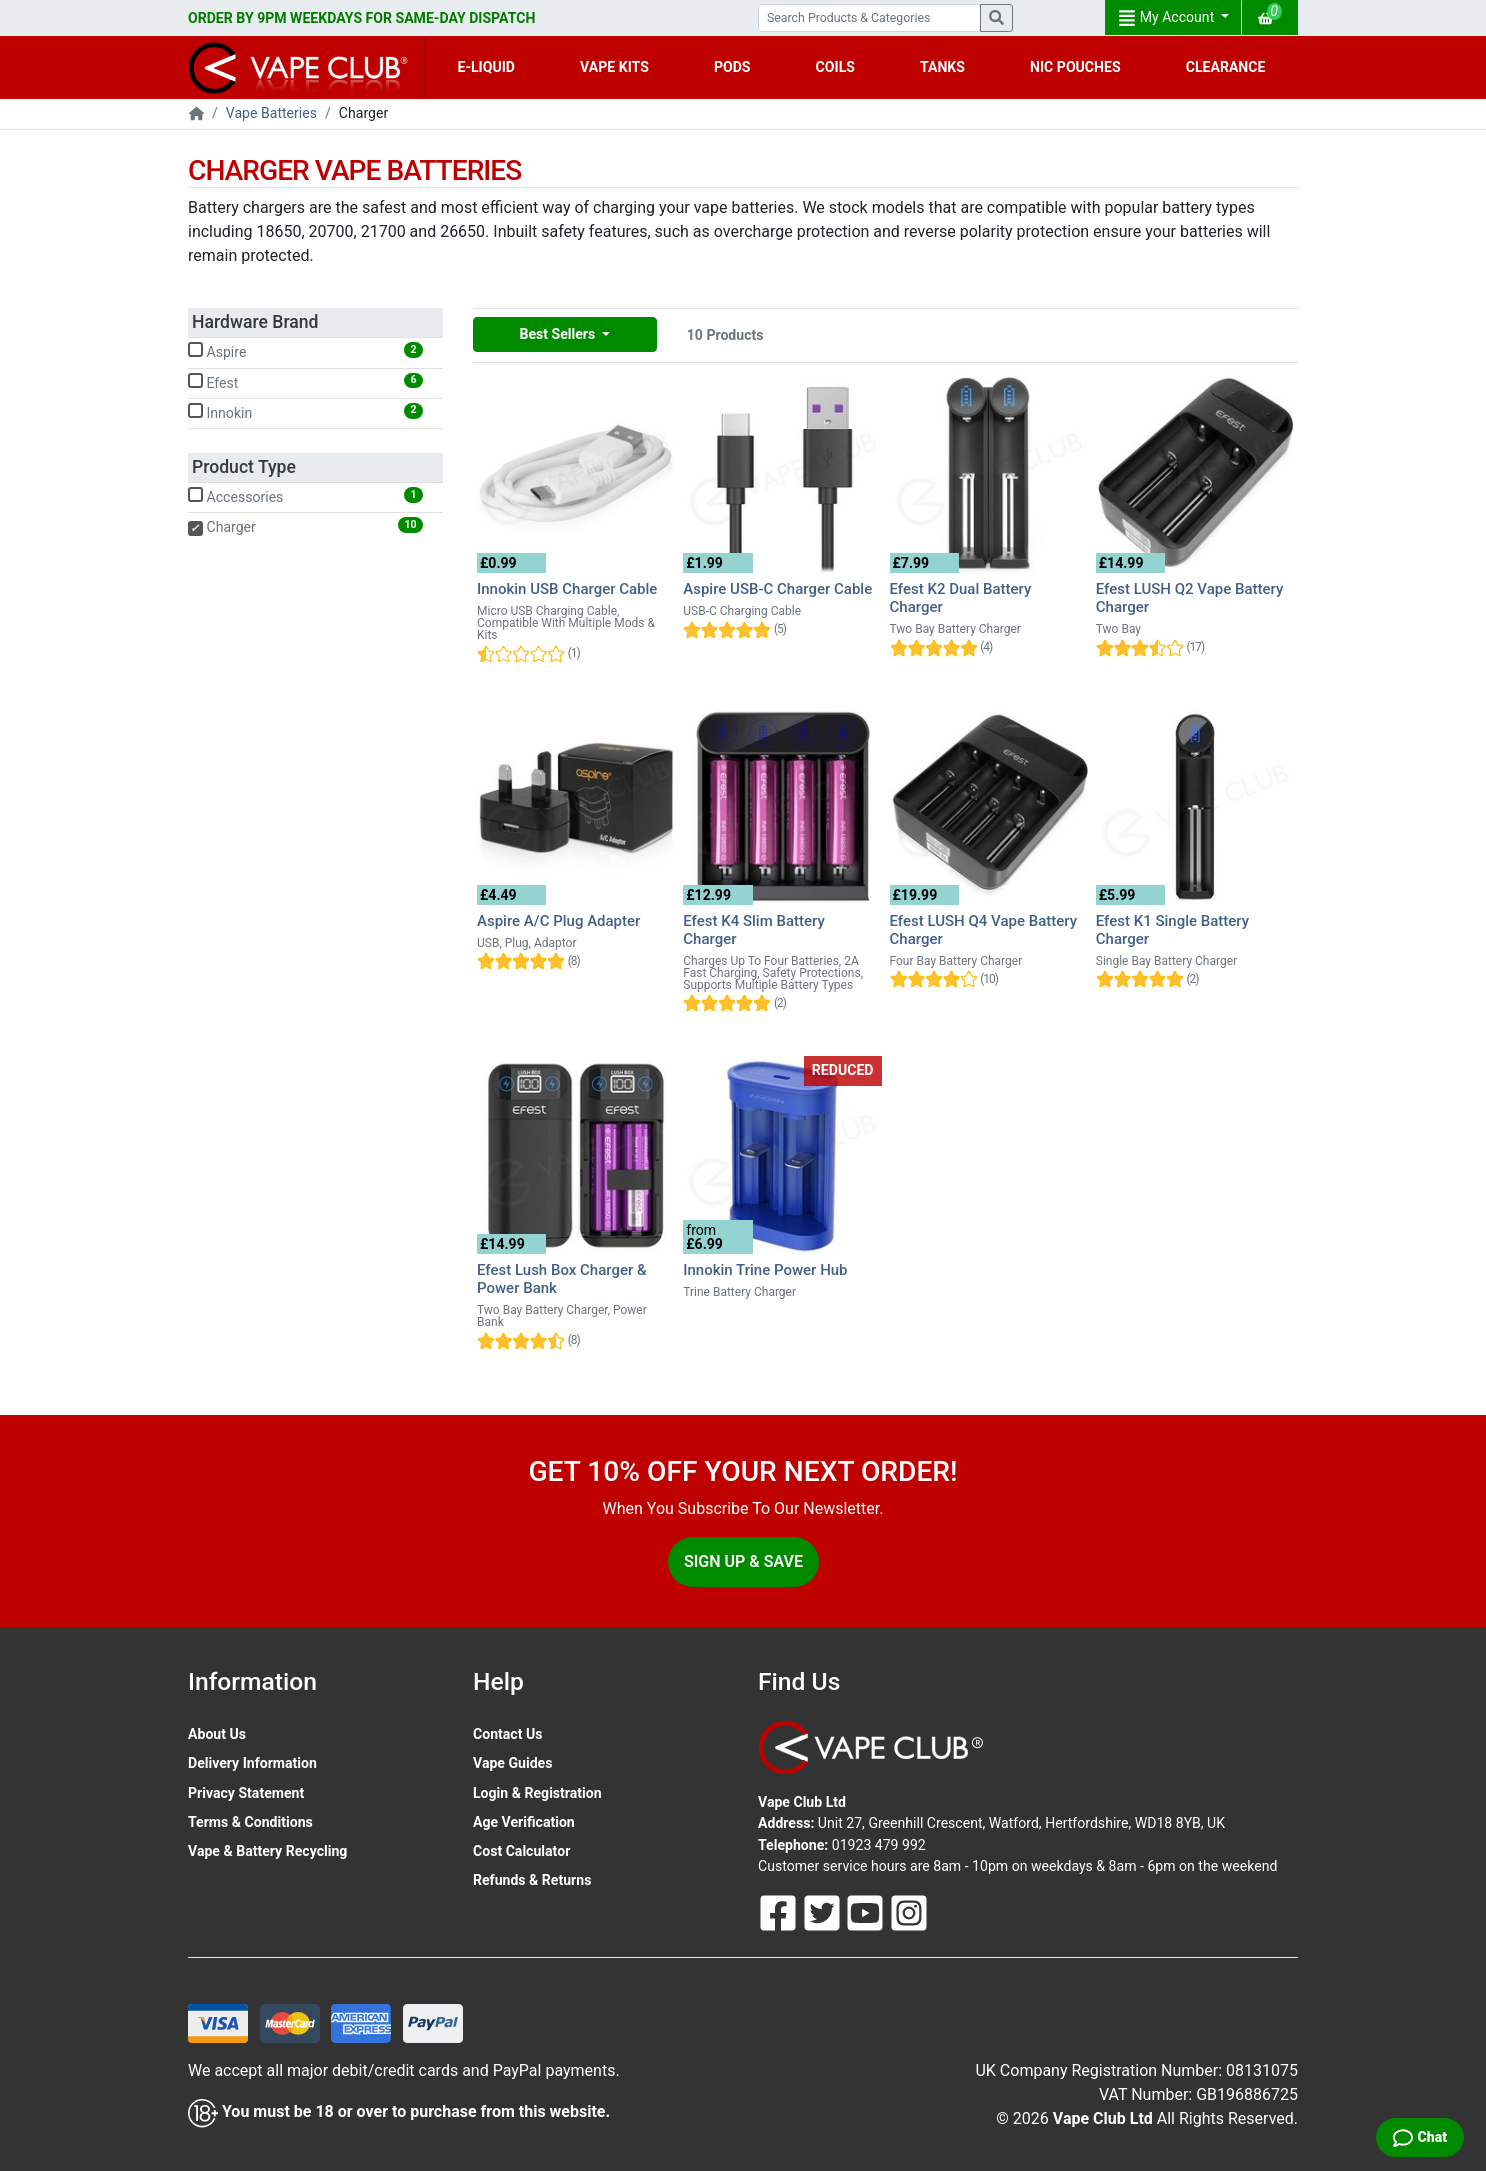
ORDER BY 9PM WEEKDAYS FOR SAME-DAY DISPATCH (361, 18)
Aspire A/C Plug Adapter (558, 921)
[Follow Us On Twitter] (824, 1911)
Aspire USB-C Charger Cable (777, 589)
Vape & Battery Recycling (267, 1851)
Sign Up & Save (743, 1561)
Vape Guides (512, 1763)
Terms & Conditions (250, 1822)
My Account (1168, 18)
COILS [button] (835, 67)
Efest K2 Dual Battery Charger (961, 598)
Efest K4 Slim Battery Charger (754, 930)
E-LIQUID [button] (486, 67)
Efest (305, 382)
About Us (217, 1734)
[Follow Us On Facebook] (780, 1911)
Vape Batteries (271, 113)
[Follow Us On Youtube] (867, 1911)
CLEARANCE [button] (1226, 67)
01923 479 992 (879, 1845)
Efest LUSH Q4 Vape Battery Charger (984, 930)
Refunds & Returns (532, 1880)
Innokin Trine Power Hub (765, 1270)
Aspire (305, 351)
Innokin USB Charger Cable (567, 589)
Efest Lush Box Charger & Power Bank (562, 1279)
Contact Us (507, 1734)
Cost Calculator (521, 1851)
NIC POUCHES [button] (1075, 67)
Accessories (305, 496)
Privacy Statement (246, 1793)
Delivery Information (252, 1763)
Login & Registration (537, 1793)
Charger (305, 526)
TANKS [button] (942, 67)
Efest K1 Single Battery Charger (1172, 930)
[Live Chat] (1420, 2137)
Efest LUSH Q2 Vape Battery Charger (1190, 598)
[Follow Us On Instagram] (909, 1911)
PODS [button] (732, 67)
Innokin (305, 412)
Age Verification (524, 1822)
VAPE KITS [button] (614, 67)
